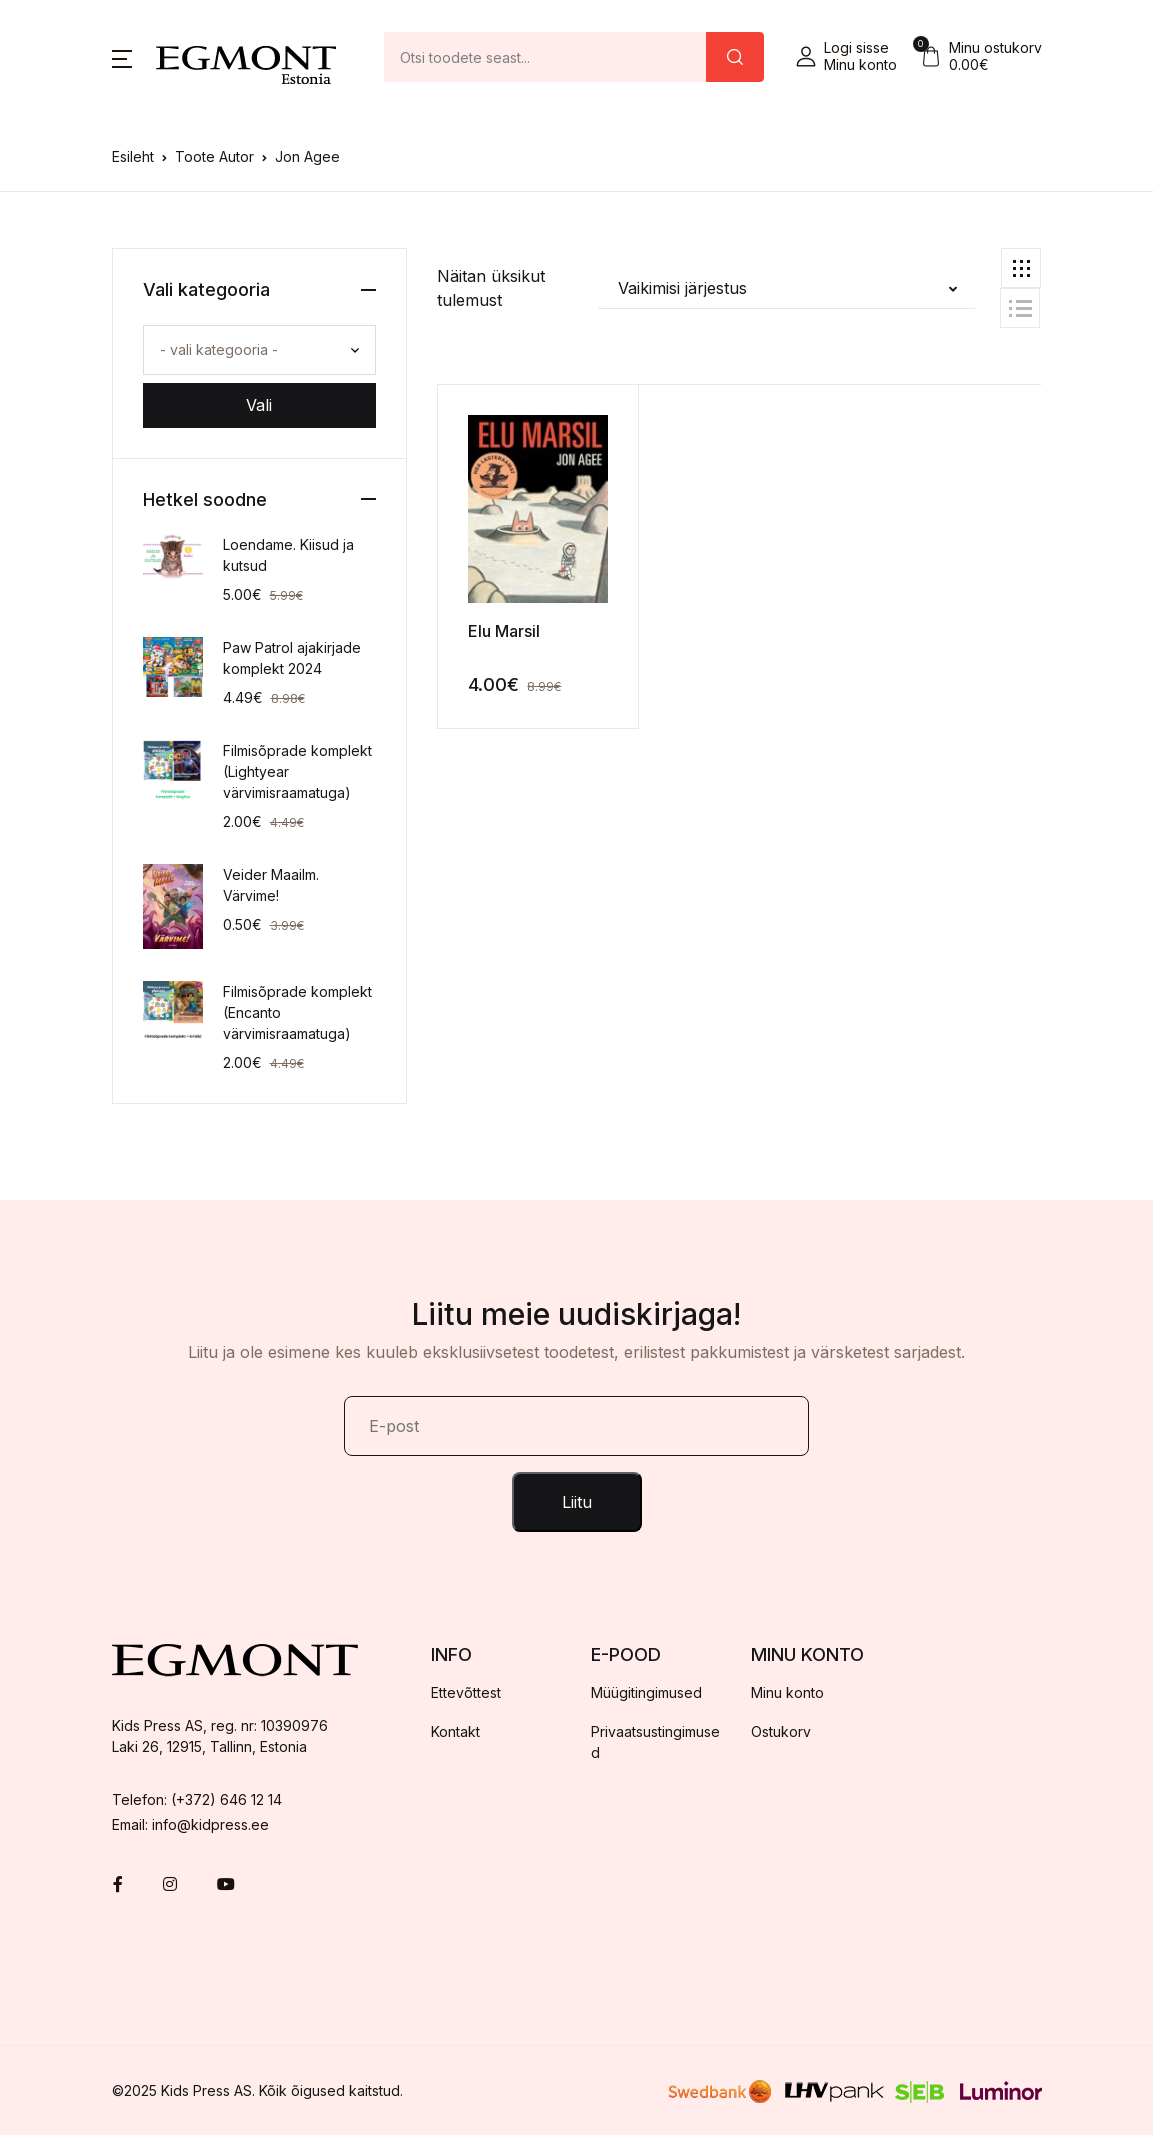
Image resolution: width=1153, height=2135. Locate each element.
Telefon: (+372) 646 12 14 (197, 1799)
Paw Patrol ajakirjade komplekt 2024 (292, 658)
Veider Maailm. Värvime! (271, 885)
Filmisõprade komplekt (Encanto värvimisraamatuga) (297, 1012)
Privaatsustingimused (655, 1742)
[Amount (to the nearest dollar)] (545, 57)
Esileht (133, 156)
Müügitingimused (646, 1692)
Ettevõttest (466, 1692)
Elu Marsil (504, 631)
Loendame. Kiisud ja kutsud (288, 555)
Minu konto (787, 1692)
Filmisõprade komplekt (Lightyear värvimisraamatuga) (297, 771)
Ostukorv (781, 1731)
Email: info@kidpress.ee (190, 1824)
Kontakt (455, 1731)
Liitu (577, 1502)
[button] (122, 57)
